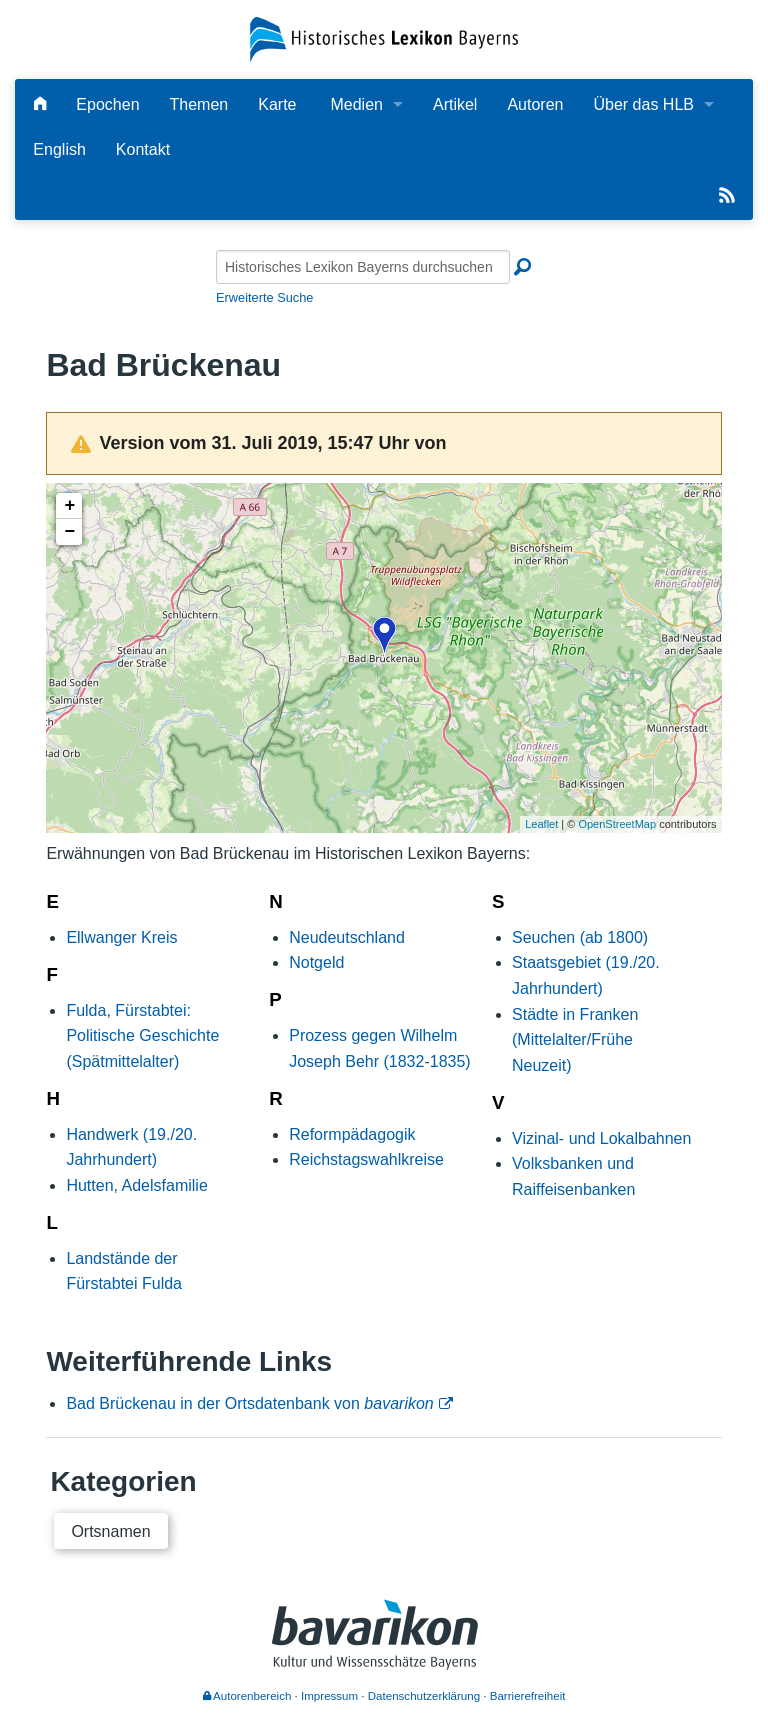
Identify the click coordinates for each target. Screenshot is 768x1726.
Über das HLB (643, 104)
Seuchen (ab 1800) (580, 937)
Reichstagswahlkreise (366, 1159)
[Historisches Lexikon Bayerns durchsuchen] (363, 267)
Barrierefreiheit (528, 1696)
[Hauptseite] (40, 104)
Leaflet (541, 824)
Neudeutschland (347, 937)
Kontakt (143, 149)
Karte (277, 104)
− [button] (69, 532)
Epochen (107, 104)
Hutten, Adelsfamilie (136, 1185)
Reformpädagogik (352, 1134)
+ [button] (69, 506)
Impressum (329, 1696)
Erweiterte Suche (264, 297)
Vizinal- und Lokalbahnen (601, 1138)
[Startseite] (383, 38)
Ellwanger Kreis (121, 937)
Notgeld (316, 962)
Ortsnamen (110, 1531)
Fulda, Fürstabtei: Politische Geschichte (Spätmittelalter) (142, 1036)
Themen (199, 104)
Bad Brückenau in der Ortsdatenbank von (249, 1403)
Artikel (455, 104)
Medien (356, 104)
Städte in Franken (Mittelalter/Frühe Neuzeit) (575, 1040)
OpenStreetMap (617, 824)
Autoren (535, 104)
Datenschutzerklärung (424, 1696)
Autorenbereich (247, 1696)
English (59, 149)
